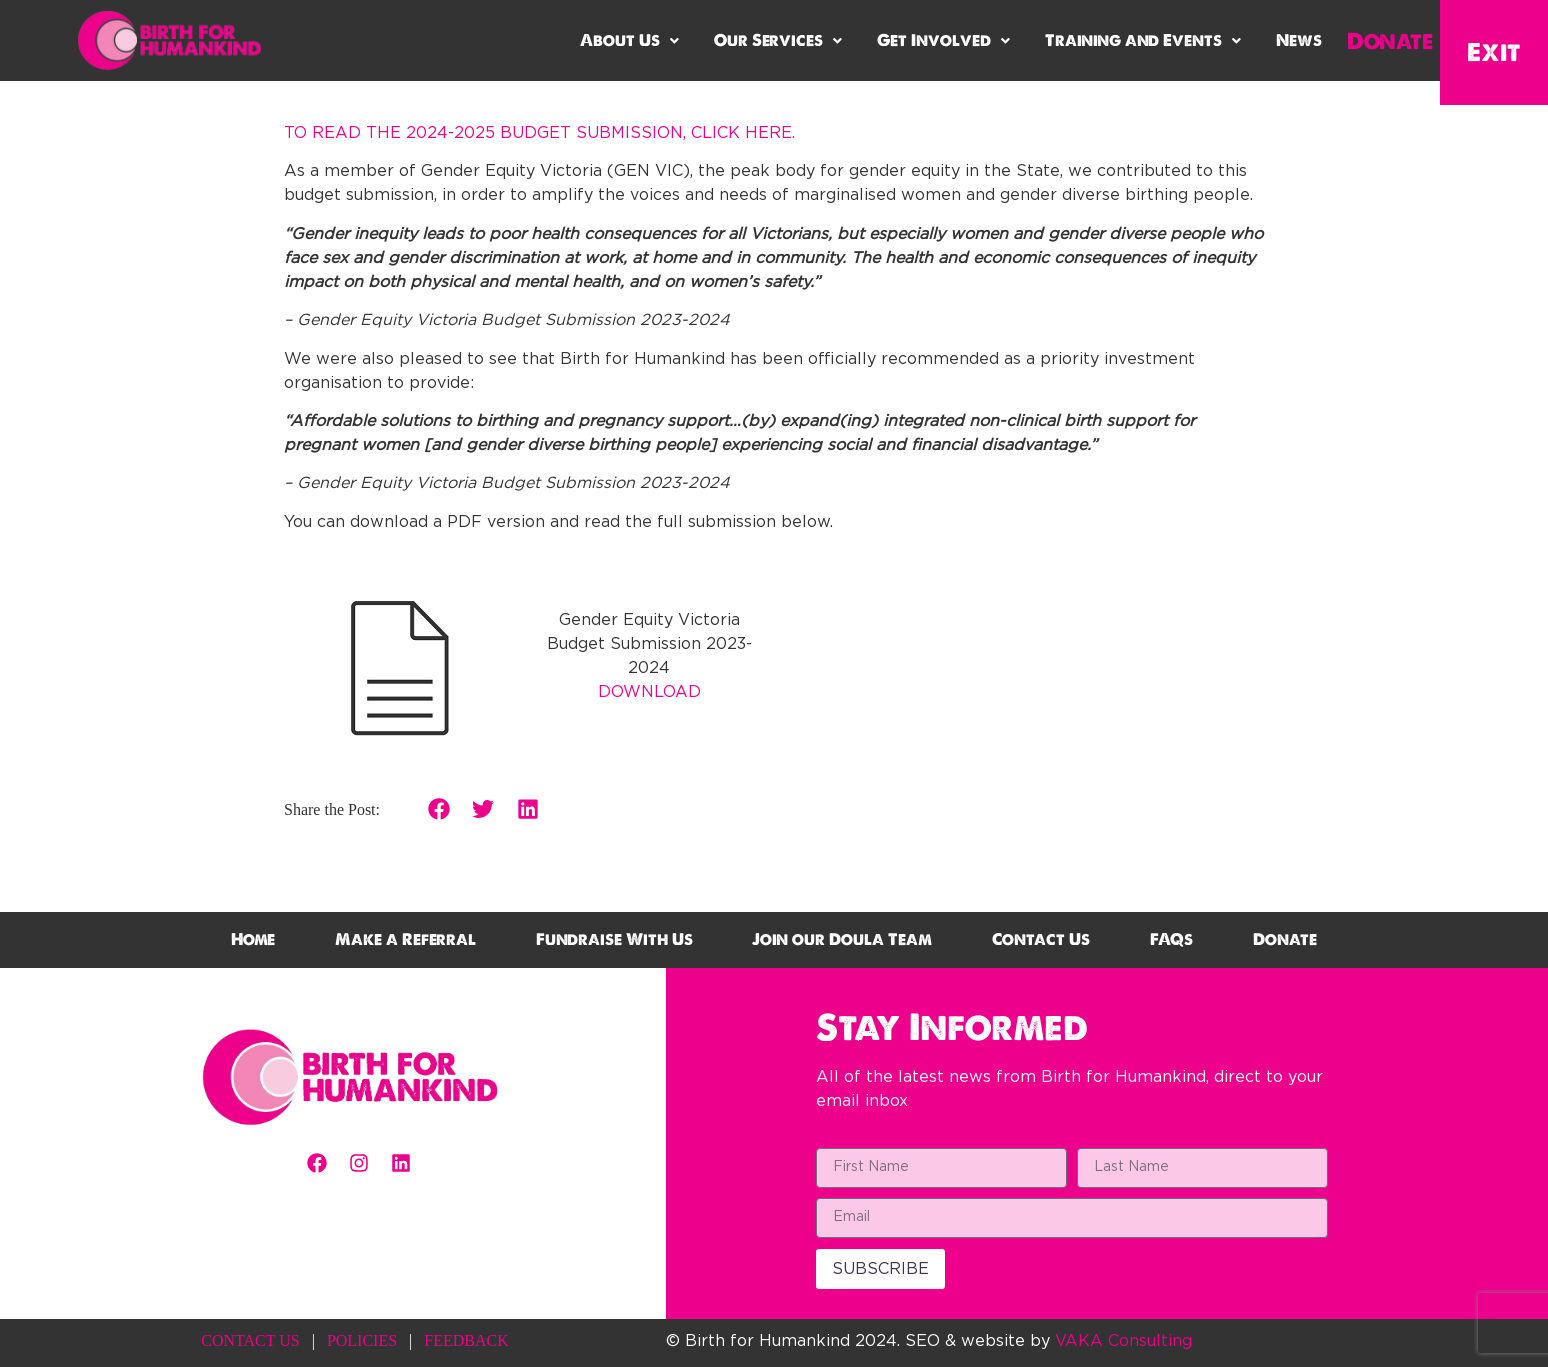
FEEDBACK (466, 1340)
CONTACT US (250, 1340)
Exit (1494, 52)
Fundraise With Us (614, 939)
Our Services (778, 40)
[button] (629, 41)
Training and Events (1143, 40)
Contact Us (1041, 939)
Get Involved (943, 40)
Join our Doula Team (842, 939)
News (1299, 40)
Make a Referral (405, 939)
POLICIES (362, 1340)
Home (253, 939)
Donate (1390, 41)
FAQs (1171, 939)
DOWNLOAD (649, 692)
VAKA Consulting (1123, 1341)
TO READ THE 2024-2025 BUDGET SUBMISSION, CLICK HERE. (539, 133)
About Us (629, 40)
